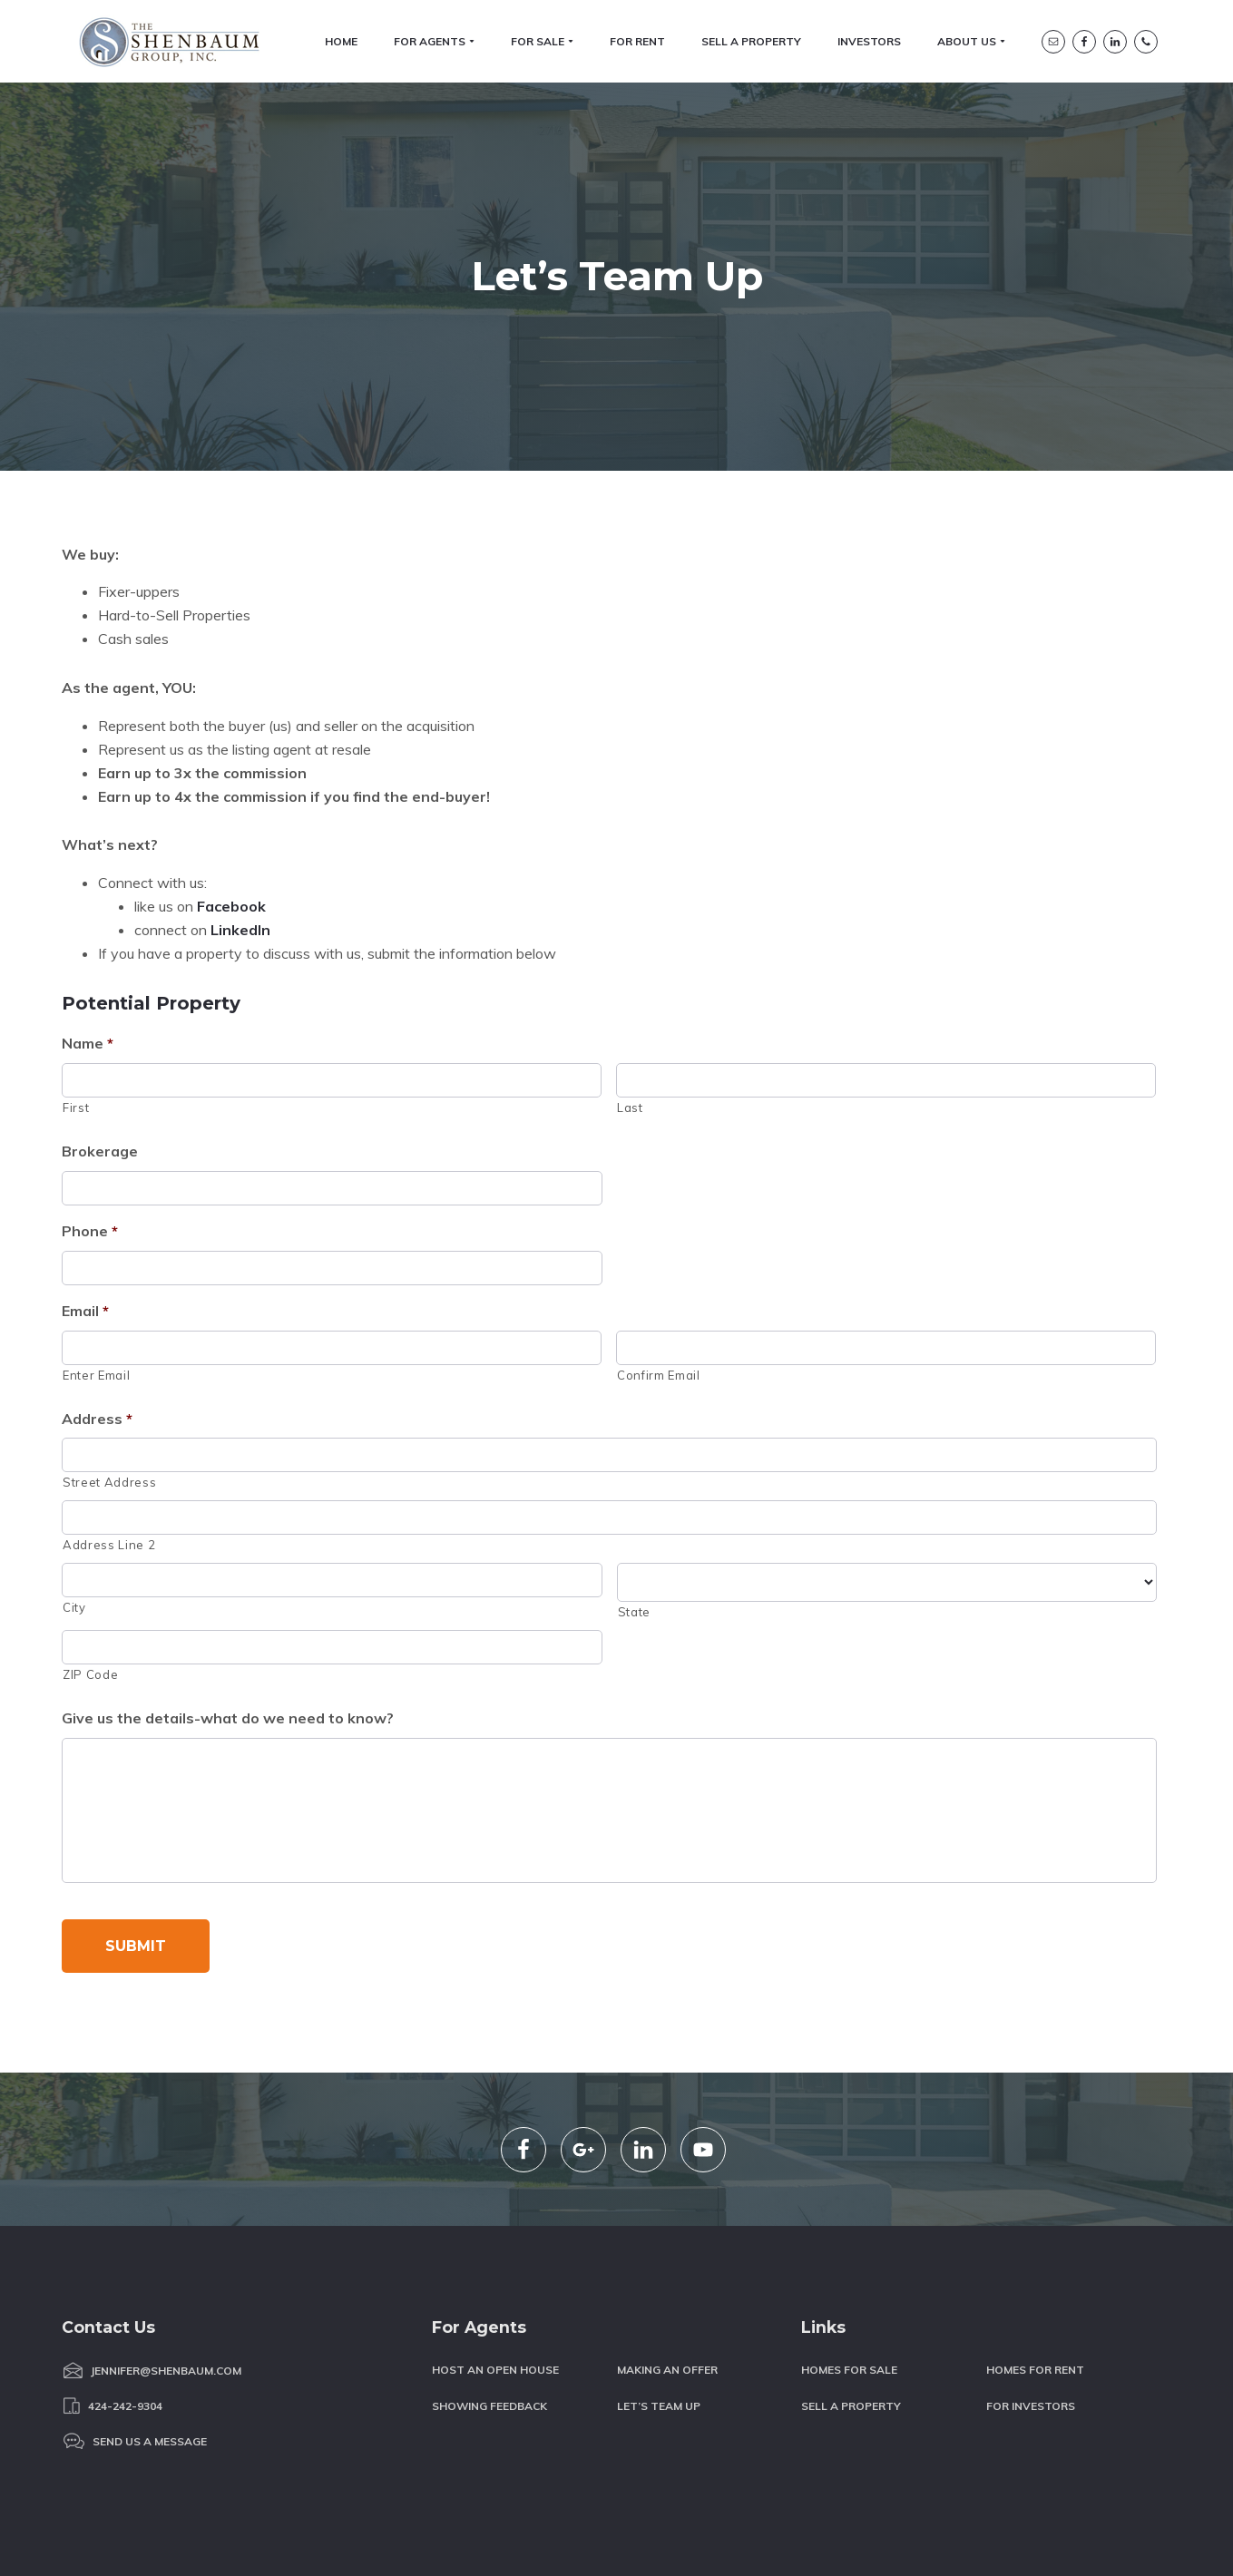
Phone (90, 1087)
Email (85, 1167)
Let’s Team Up (658, 2330)
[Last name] (886, 938)
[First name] (332, 938)
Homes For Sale (849, 2295)
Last (630, 964)
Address (97, 1275)
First (76, 964)
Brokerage (100, 1008)
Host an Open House (495, 2295)
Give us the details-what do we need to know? (228, 1575)
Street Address (109, 1339)
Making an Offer (667, 2295)
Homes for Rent (1035, 2295)
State (634, 1468)
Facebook (231, 763)
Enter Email (96, 1232)
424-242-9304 (125, 2331)
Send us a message (150, 2366)
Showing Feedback (489, 2330)
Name (87, 901)
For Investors (1030, 2330)
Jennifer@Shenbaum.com (166, 2295)
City (74, 1464)
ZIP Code (90, 1531)
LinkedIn (240, 786)
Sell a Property (851, 2330)
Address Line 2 (109, 1401)
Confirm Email (658, 1232)
